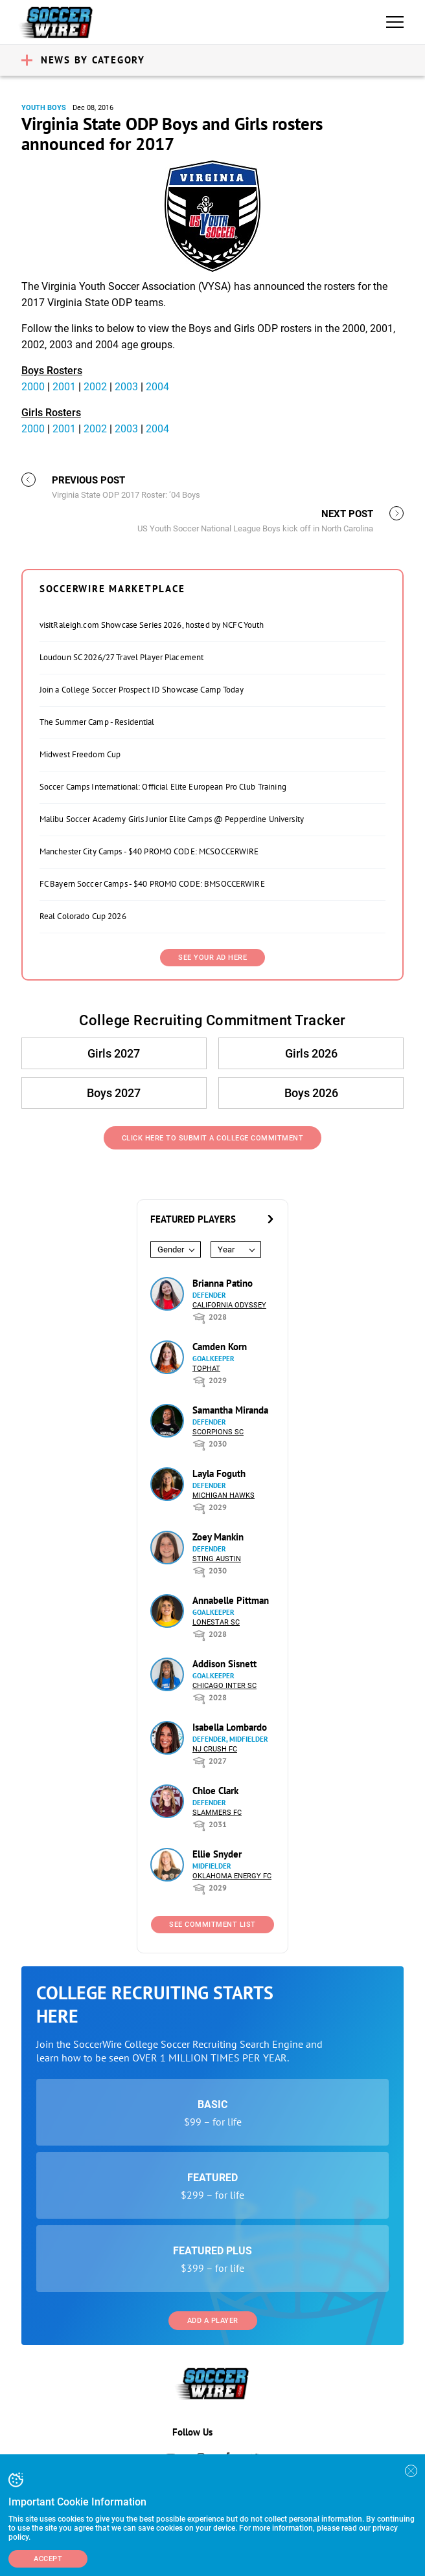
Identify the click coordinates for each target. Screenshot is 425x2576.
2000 (33, 387)
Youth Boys (43, 108)
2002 (95, 387)
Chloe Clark (215, 1790)
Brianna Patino (222, 1283)
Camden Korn (219, 1346)
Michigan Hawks (223, 1495)
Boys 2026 (311, 1093)
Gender (170, 1249)
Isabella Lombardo (229, 1727)
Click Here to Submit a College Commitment (213, 1138)
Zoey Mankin (218, 1537)
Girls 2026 (311, 1053)
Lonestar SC (216, 1622)
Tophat (206, 1368)
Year (226, 1249)
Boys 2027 (114, 1093)
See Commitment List (212, 1924)
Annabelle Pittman (230, 1600)
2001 (64, 387)
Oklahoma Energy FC (231, 1876)
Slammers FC (217, 1812)
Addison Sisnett (224, 1664)
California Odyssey (229, 1305)
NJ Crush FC (214, 1749)
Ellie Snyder (217, 1854)
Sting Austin (216, 1559)
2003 (126, 387)
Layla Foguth (219, 1473)
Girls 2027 (113, 1053)
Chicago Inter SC (224, 1686)
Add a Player (212, 2320)
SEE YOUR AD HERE (212, 957)
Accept (48, 2559)
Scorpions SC (218, 1432)
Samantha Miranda (230, 1410)
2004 (157, 387)
